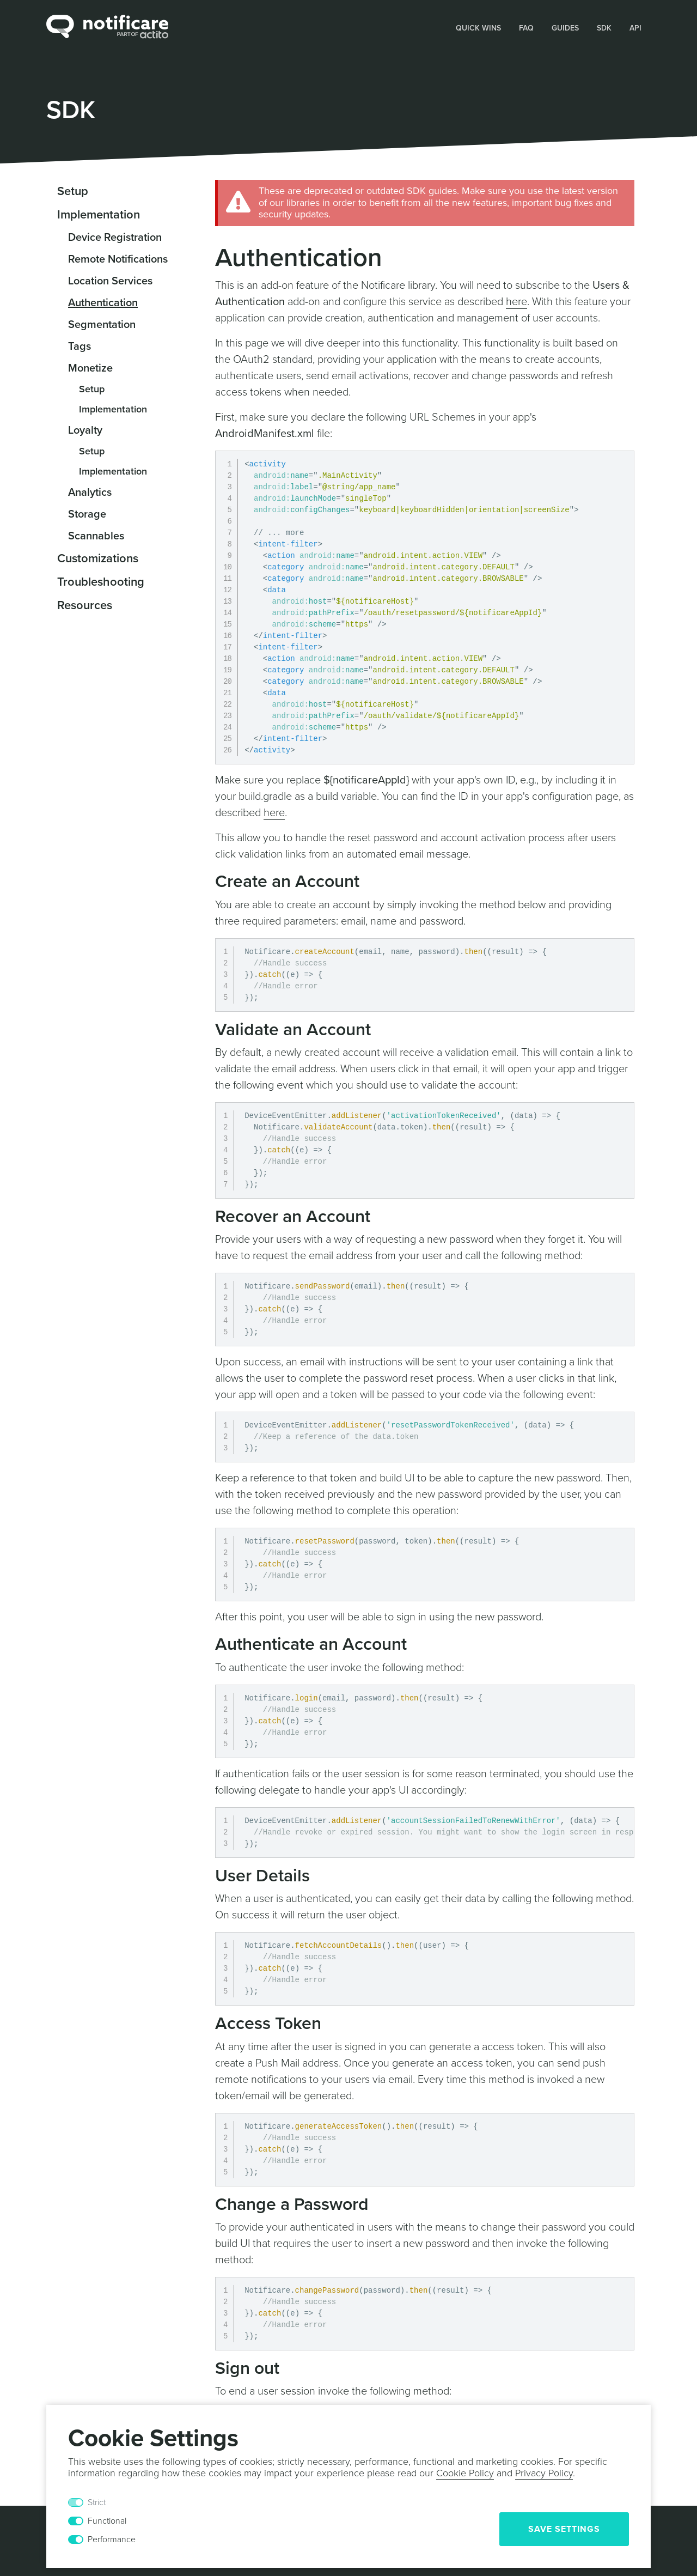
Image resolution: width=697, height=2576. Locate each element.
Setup (72, 191)
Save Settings (564, 2529)
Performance (112, 2539)
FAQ (526, 28)
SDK (604, 28)
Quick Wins (478, 28)
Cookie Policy (465, 2473)
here (516, 301)
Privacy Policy (544, 2473)
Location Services (110, 281)
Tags (79, 346)
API (635, 28)
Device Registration (115, 237)
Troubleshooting (100, 582)
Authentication (103, 302)
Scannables (96, 536)
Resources (84, 605)
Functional (107, 2521)
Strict (97, 2502)
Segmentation (102, 324)
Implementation (98, 215)
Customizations (97, 558)
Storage (87, 514)
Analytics (90, 492)
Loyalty (85, 430)
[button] (478, 27)
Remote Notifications (118, 259)
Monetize (90, 368)
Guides (565, 28)
